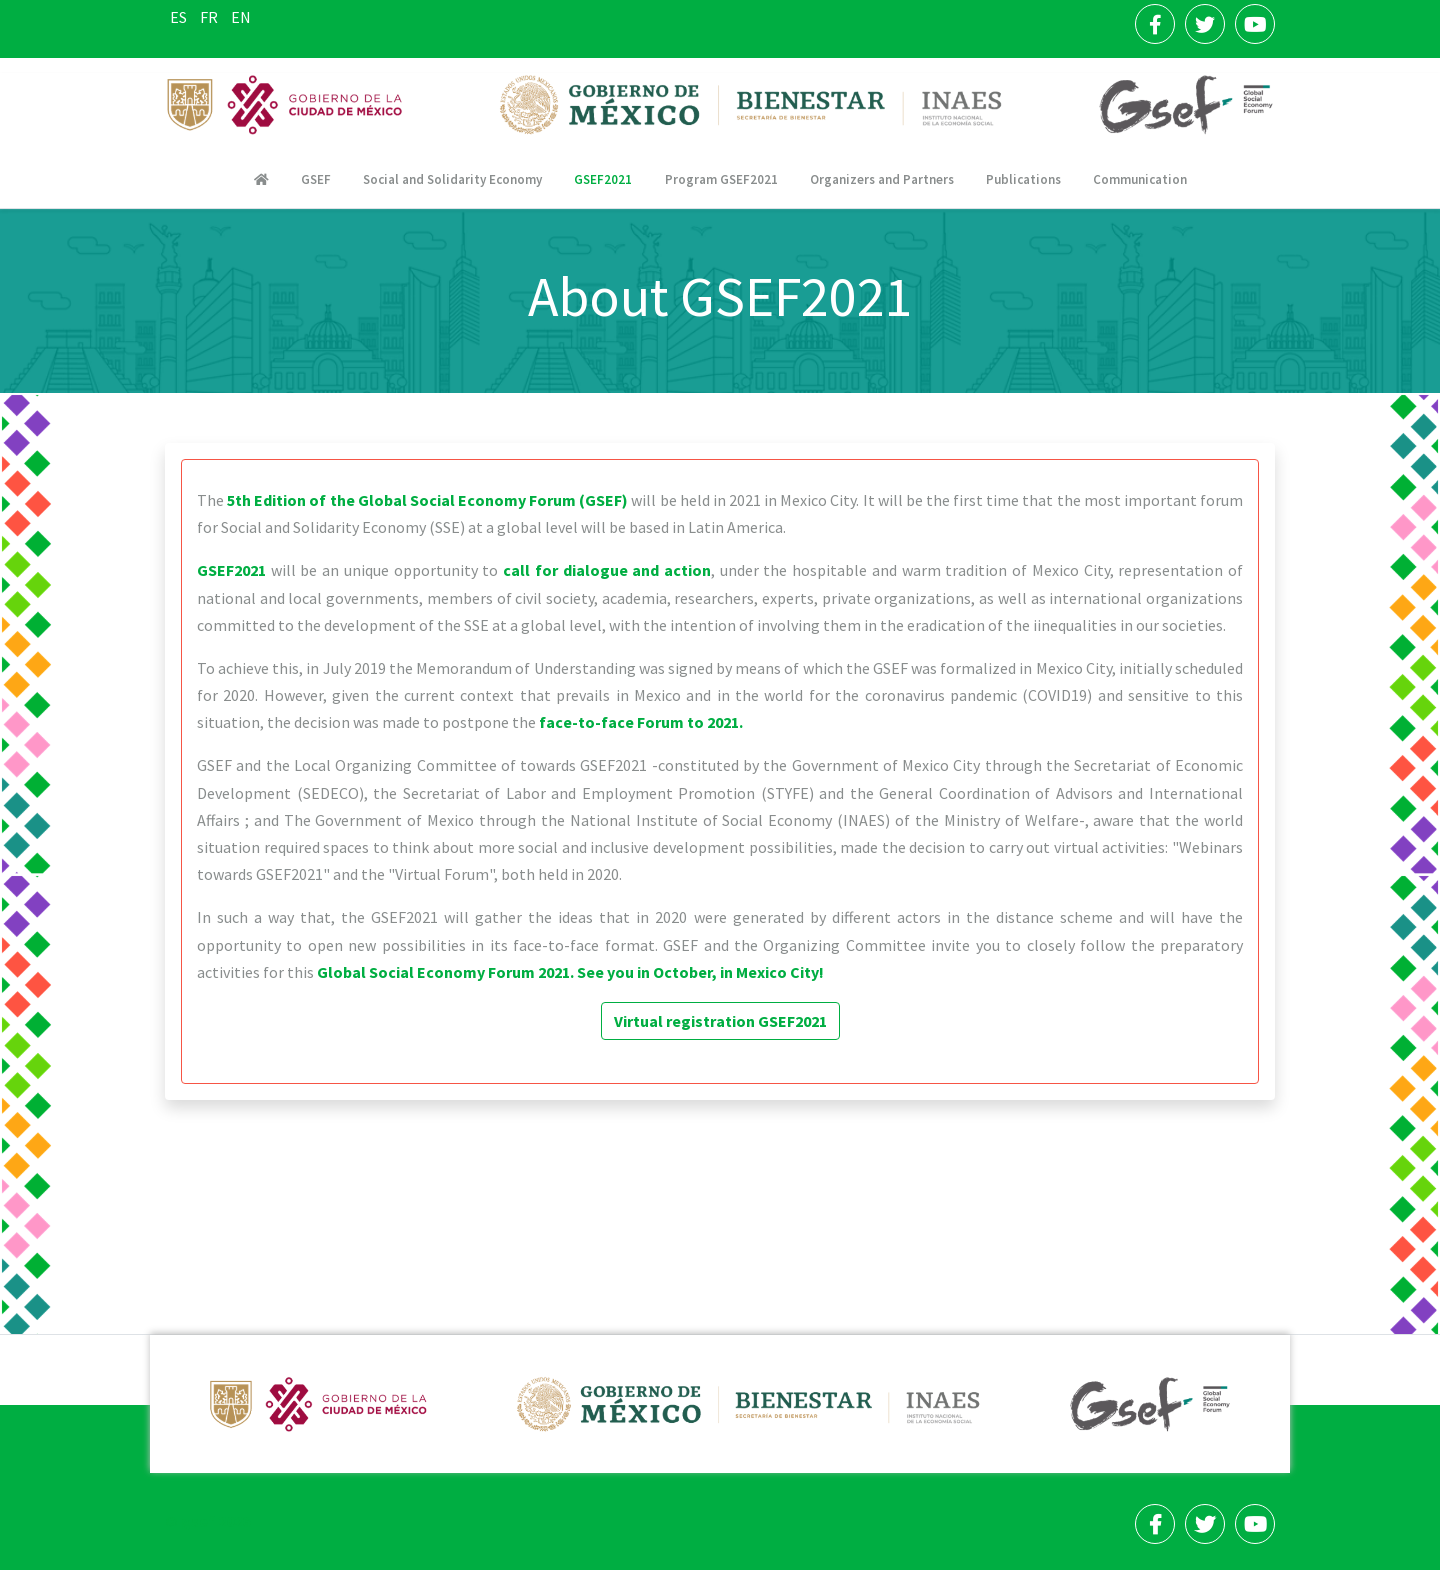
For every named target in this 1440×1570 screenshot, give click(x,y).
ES (180, 17)
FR (210, 17)
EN (241, 17)
